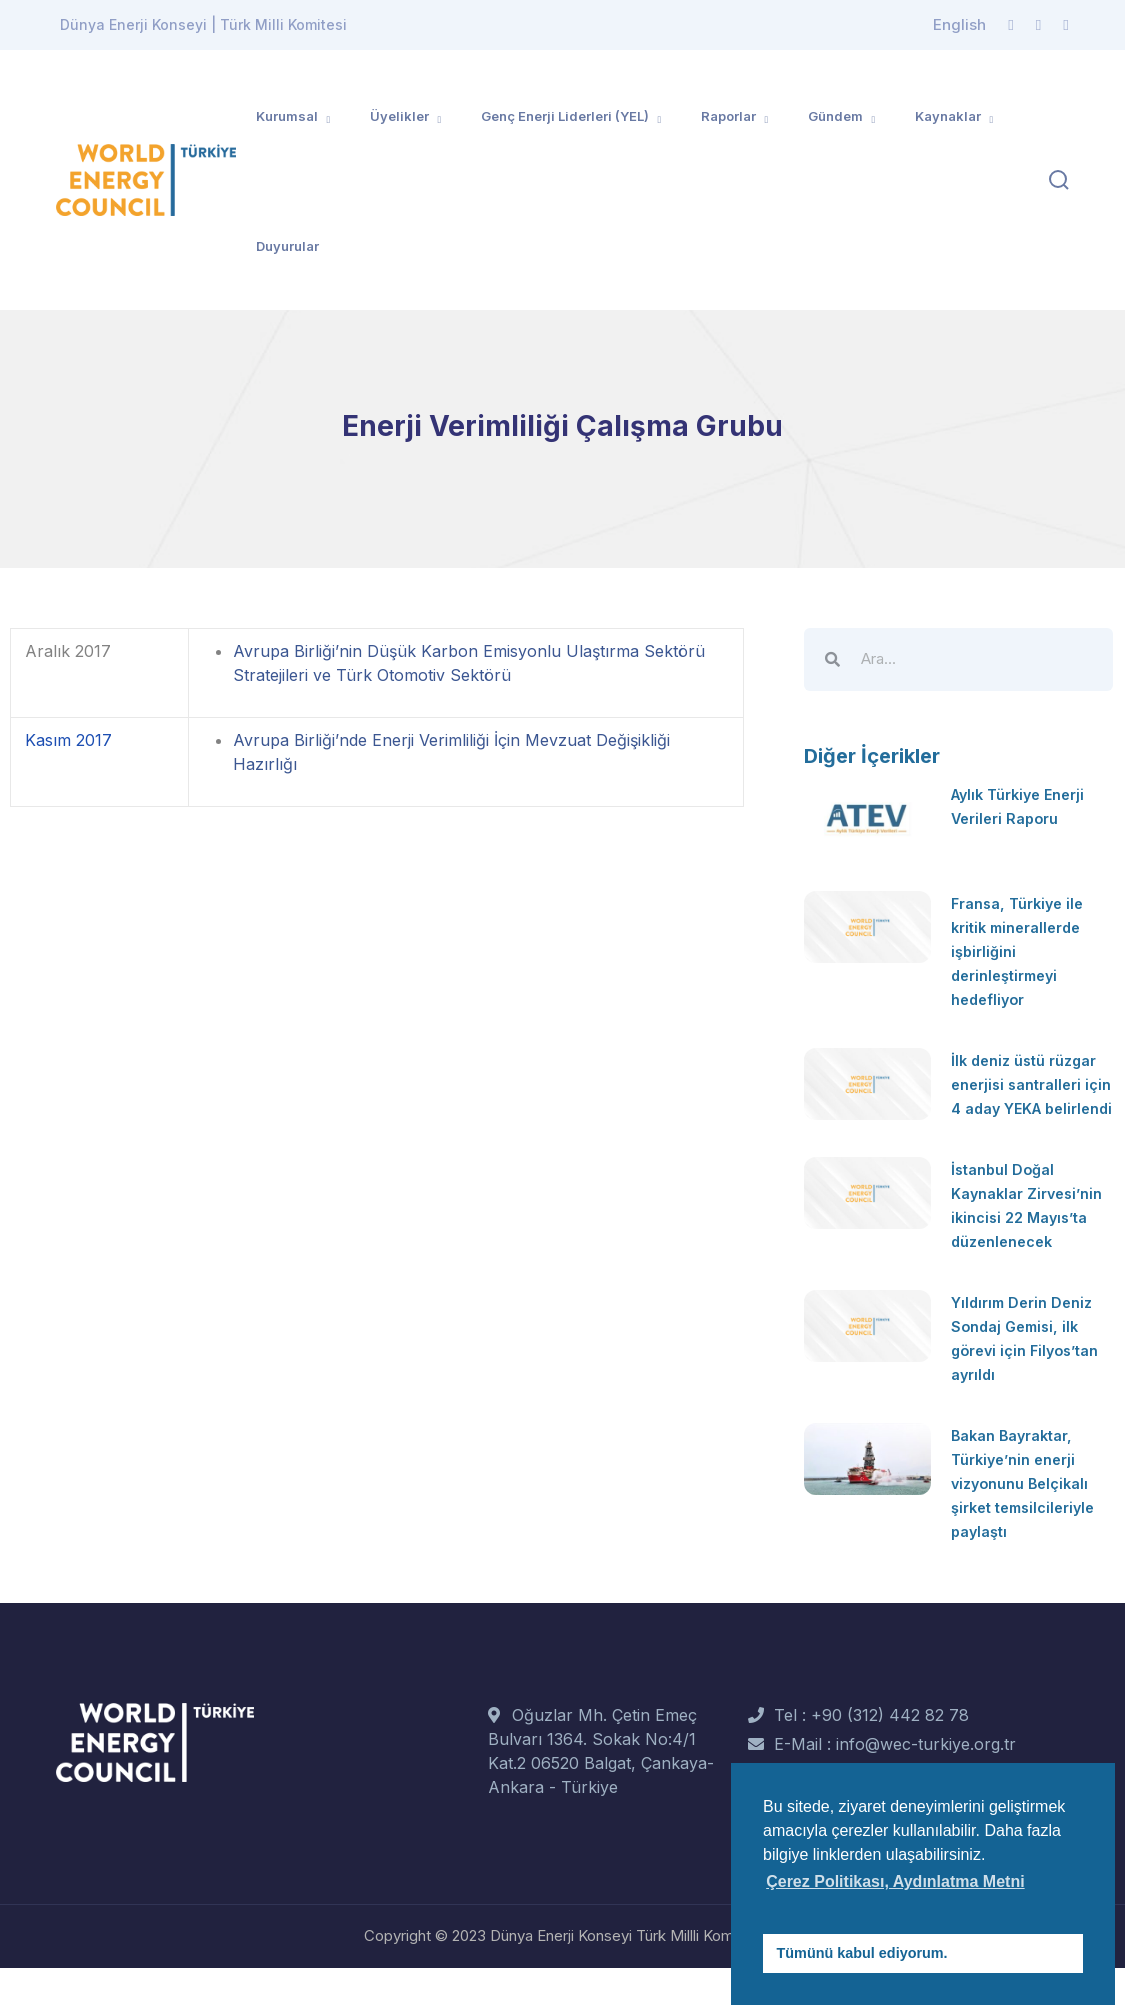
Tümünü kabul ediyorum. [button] (862, 1953)
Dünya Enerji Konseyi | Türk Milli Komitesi (203, 24)
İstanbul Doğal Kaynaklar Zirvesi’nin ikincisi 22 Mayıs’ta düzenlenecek (1021, 1241)
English (959, 24)
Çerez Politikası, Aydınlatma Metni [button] (895, 1881)
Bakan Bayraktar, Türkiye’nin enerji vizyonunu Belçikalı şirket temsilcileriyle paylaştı (1030, 1531)
